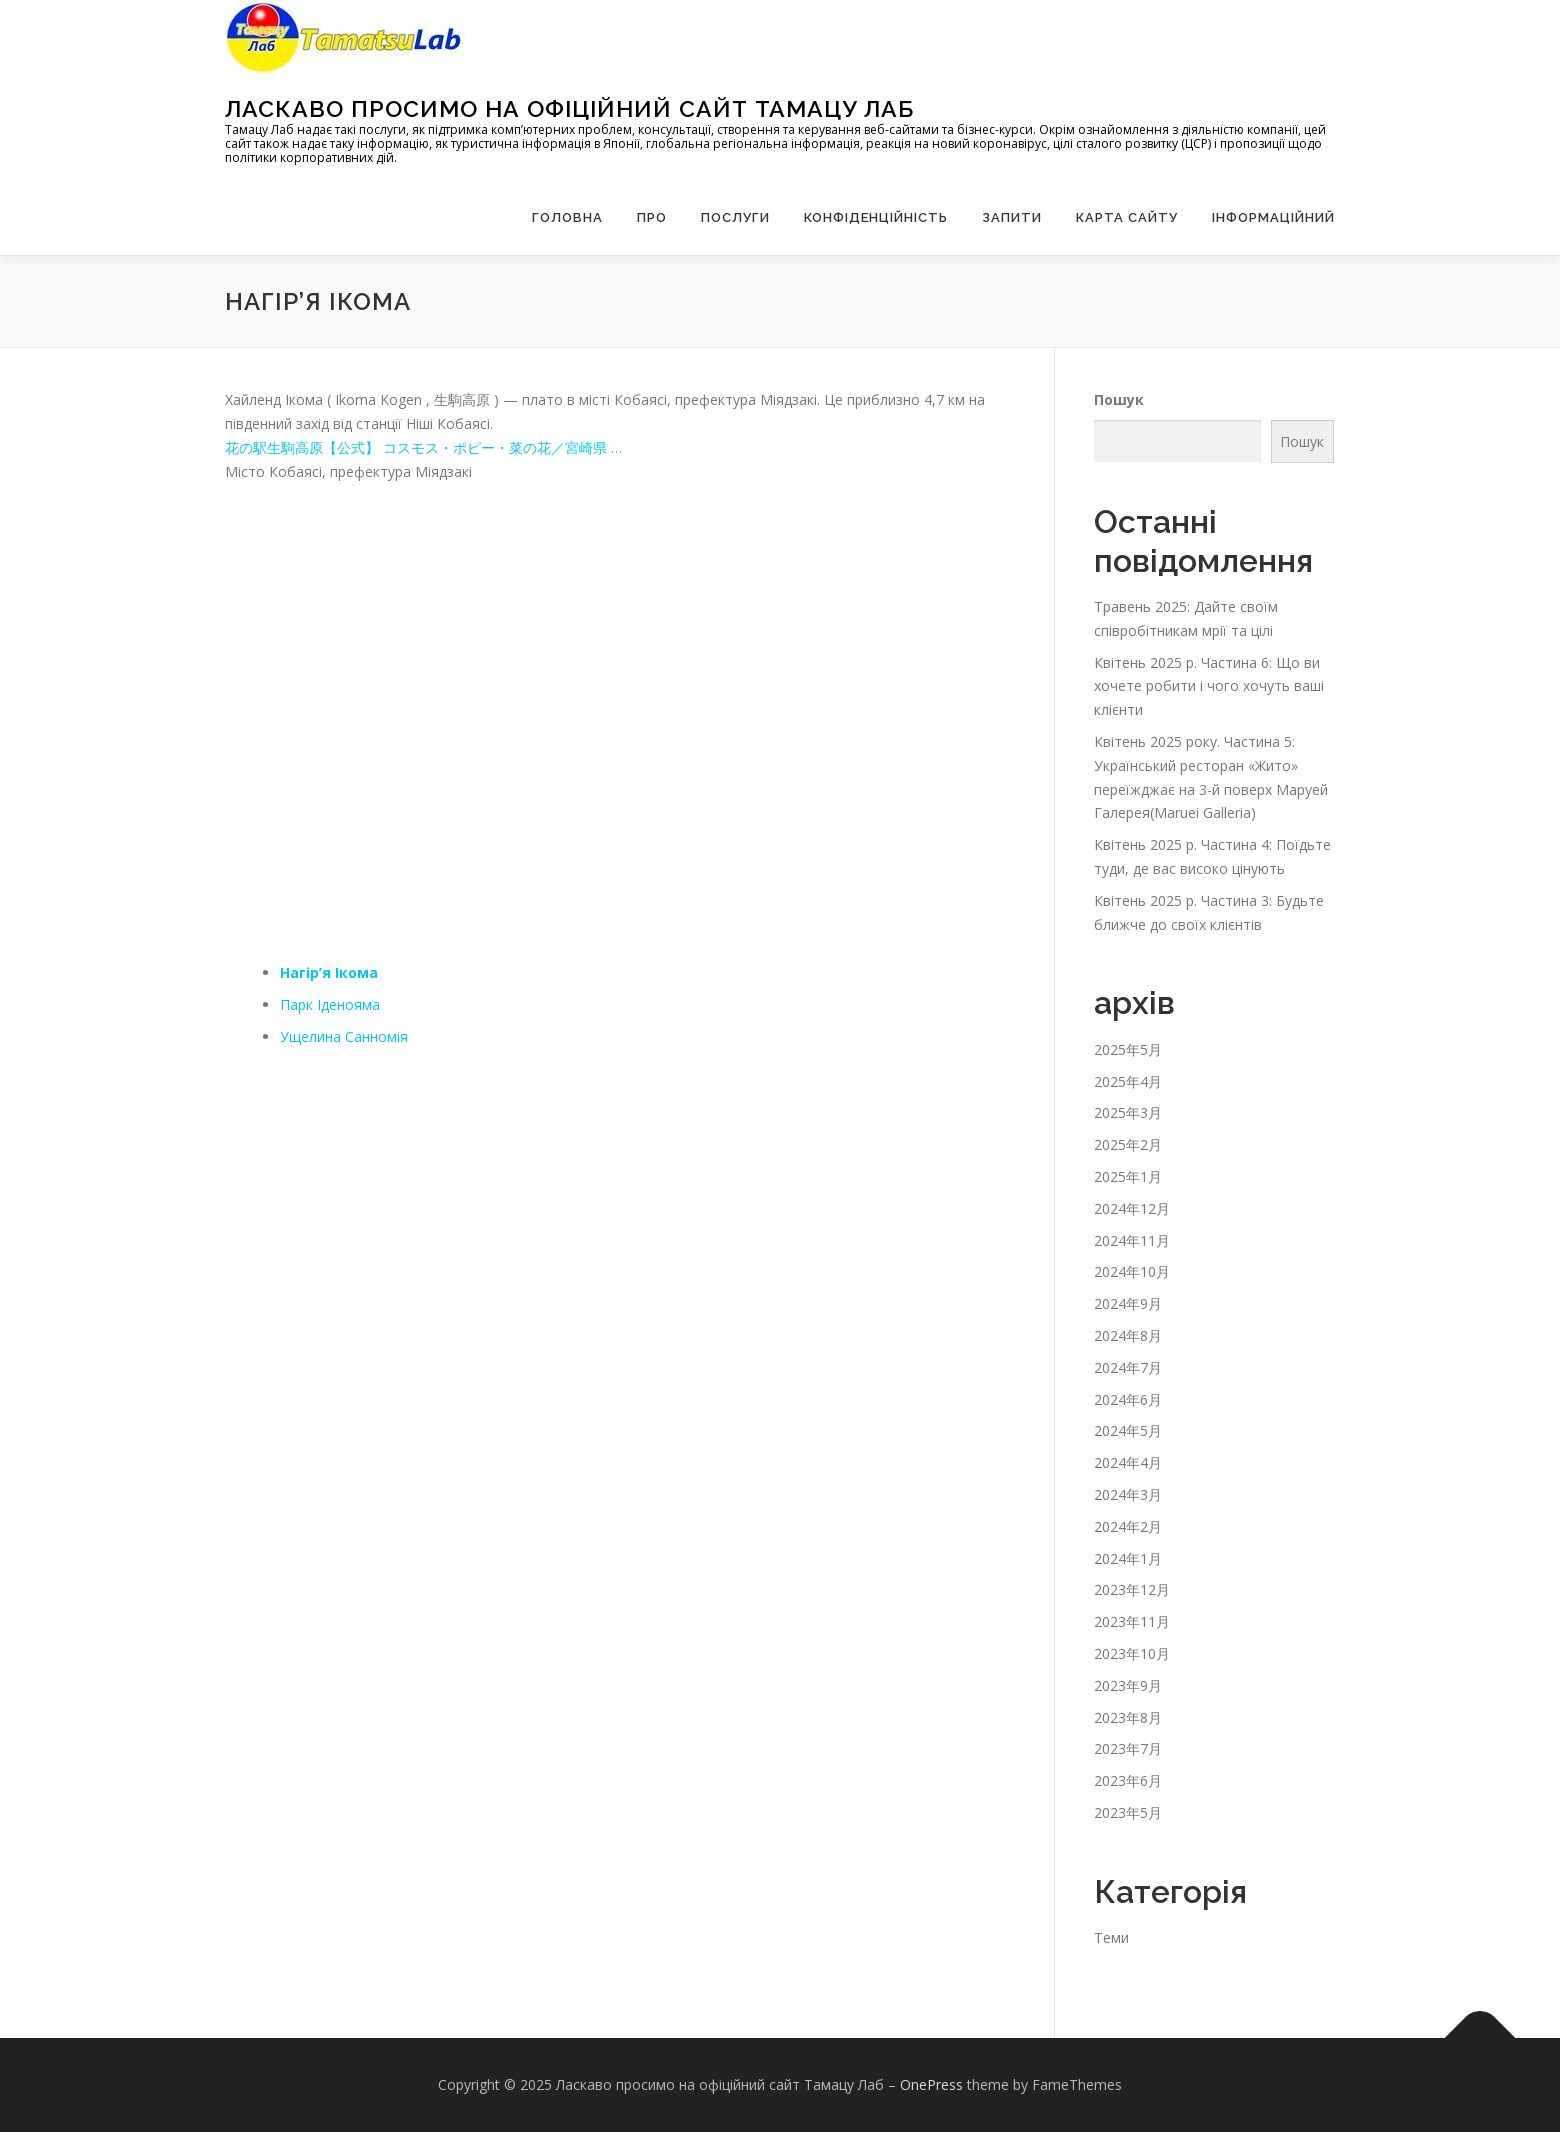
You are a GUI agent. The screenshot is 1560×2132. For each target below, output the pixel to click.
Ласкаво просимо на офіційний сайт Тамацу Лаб (569, 108)
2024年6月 (1128, 1399)
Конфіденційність (876, 217)
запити (1012, 217)
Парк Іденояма (330, 1004)
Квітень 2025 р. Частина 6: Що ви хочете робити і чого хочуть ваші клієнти (1209, 686)
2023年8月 (1128, 1717)
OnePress (931, 2084)
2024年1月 (1128, 1558)
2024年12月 (1132, 1208)
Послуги (735, 217)
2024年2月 (1128, 1526)
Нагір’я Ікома (329, 972)
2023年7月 (1128, 1748)
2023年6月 (1128, 1780)
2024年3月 (1128, 1494)
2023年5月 (1128, 1812)
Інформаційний (1273, 217)
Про (652, 217)
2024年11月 (1132, 1240)
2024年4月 (1128, 1462)
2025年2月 (1128, 1144)
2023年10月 (1132, 1653)
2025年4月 (1128, 1081)
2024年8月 (1128, 1335)
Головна (567, 217)
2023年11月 (1132, 1621)
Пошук (1119, 399)
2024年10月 (1132, 1271)
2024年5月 (1128, 1430)
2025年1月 (1128, 1176)
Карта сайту (1127, 217)
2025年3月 (1128, 1112)
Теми (1111, 1937)
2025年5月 (1128, 1049)
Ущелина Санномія (344, 1036)
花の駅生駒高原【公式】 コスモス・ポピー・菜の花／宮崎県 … (423, 447)
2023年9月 (1128, 1685)
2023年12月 (1132, 1589)
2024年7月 (1128, 1367)
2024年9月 (1128, 1303)
